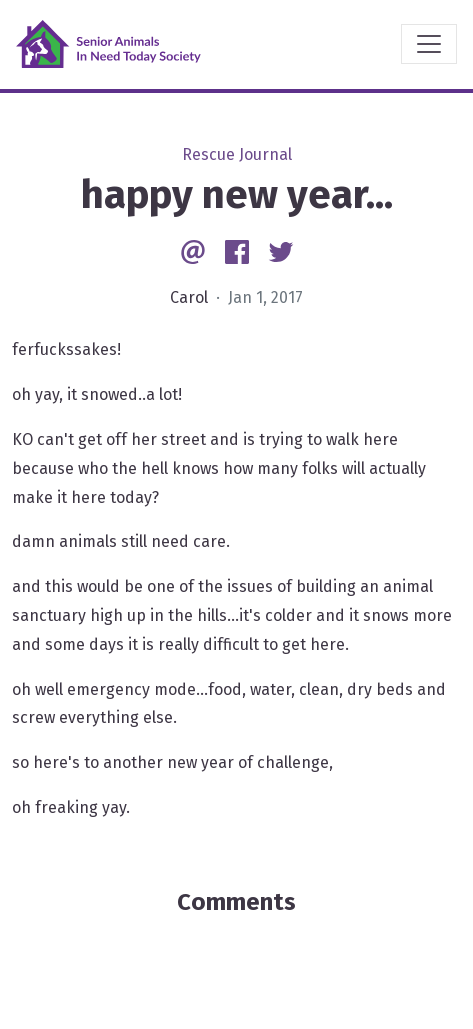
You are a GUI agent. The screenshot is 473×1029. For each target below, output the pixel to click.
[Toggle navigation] (429, 44)
